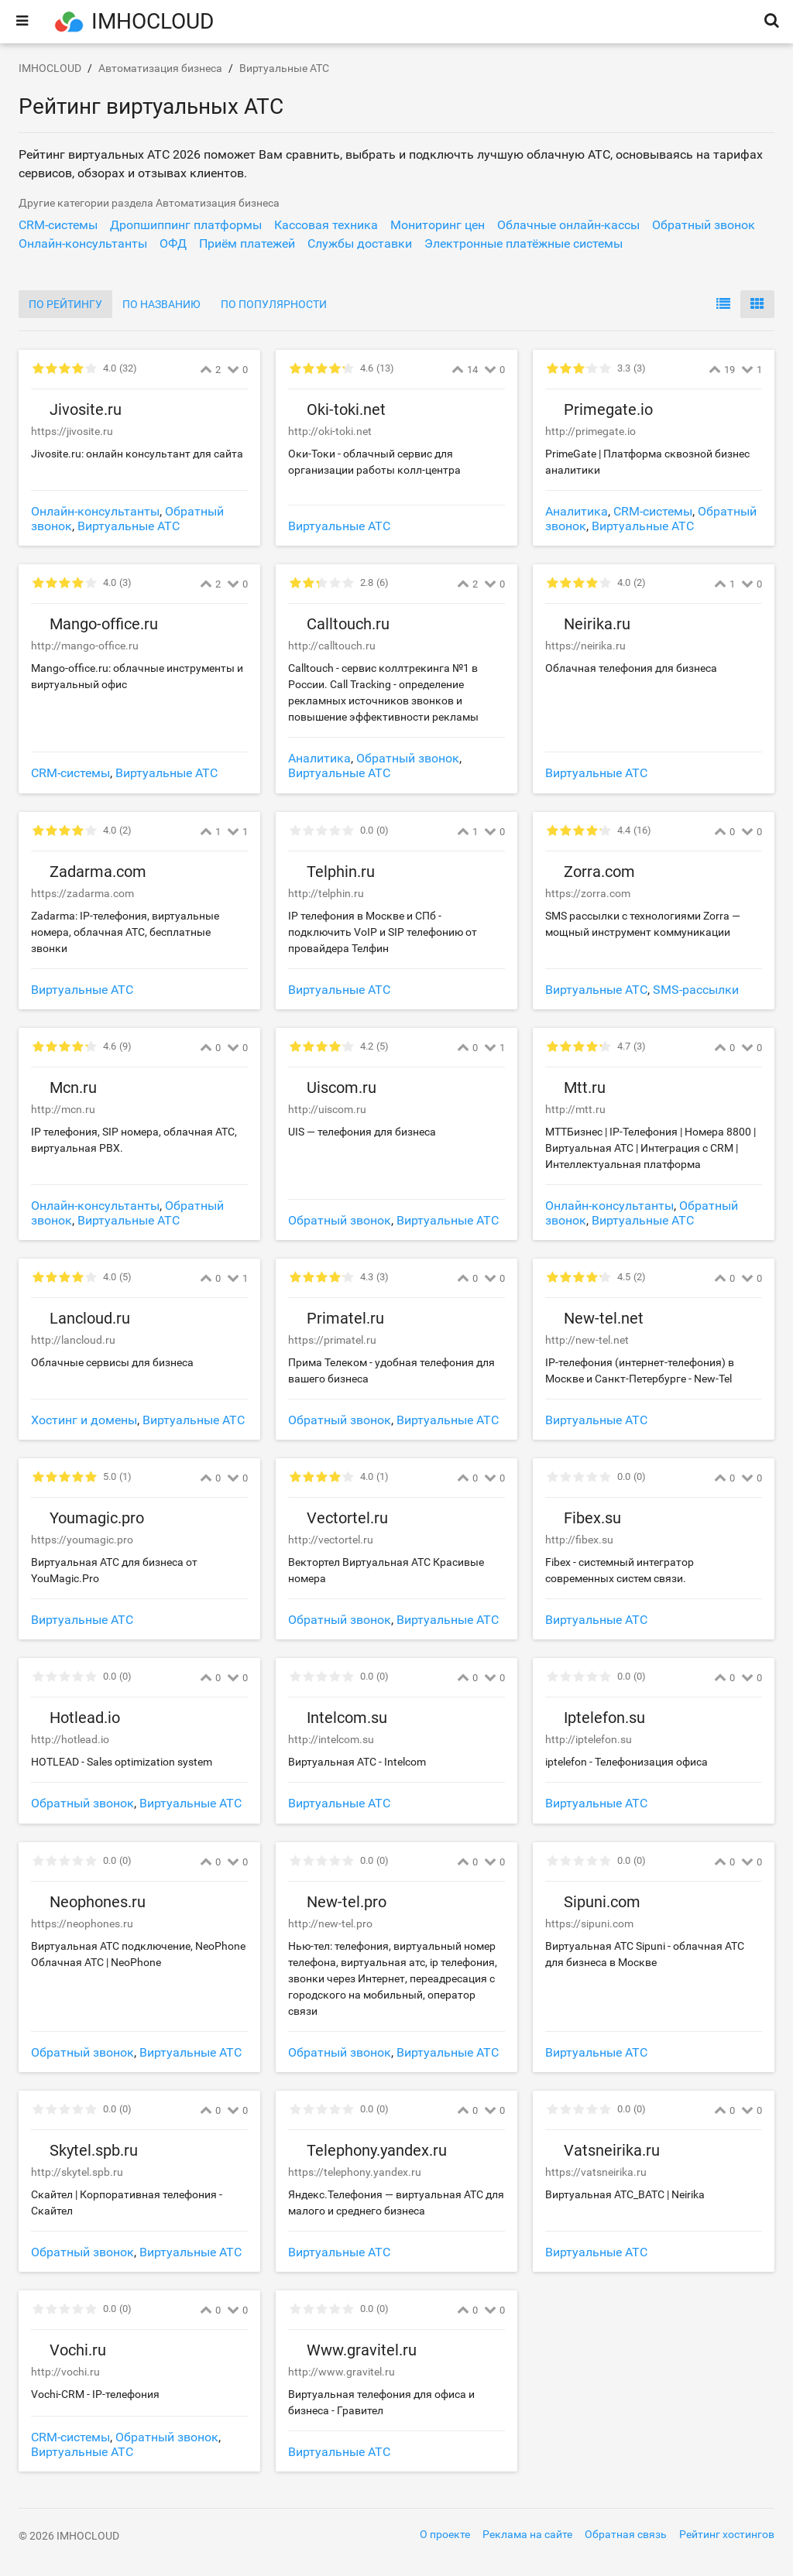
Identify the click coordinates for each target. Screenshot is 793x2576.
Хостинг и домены (84, 1420)
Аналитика (576, 511)
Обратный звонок (407, 758)
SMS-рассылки (696, 989)
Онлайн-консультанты (95, 511)
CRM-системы (652, 511)
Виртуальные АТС (128, 526)
